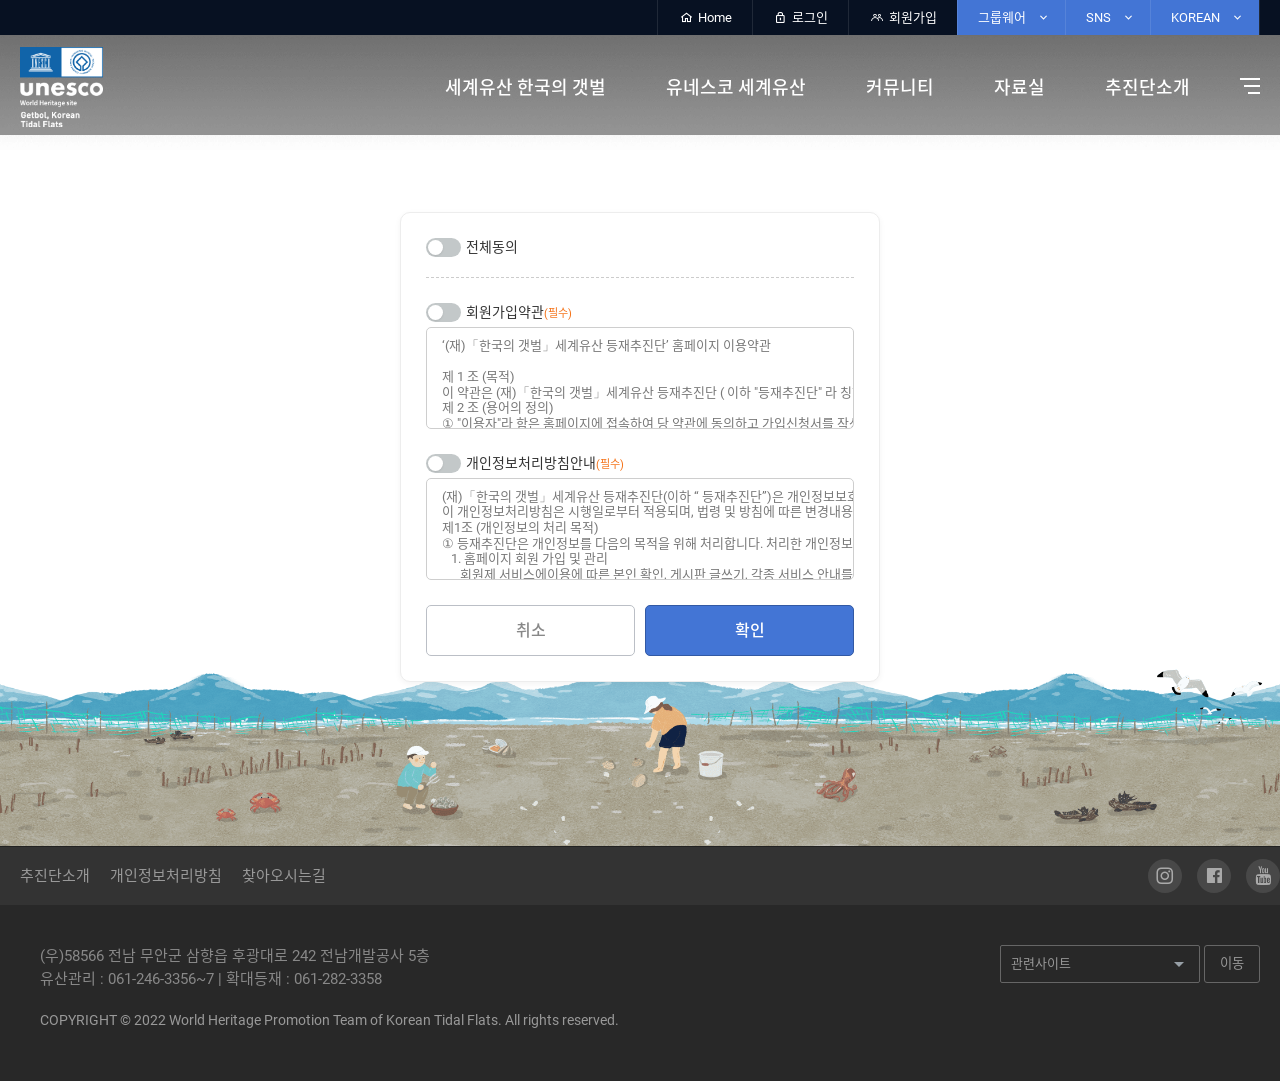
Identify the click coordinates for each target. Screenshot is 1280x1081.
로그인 (801, 17)
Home (705, 17)
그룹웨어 (1014, 17)
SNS (1110, 17)
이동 (1232, 963)
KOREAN (1207, 17)
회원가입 (903, 17)
